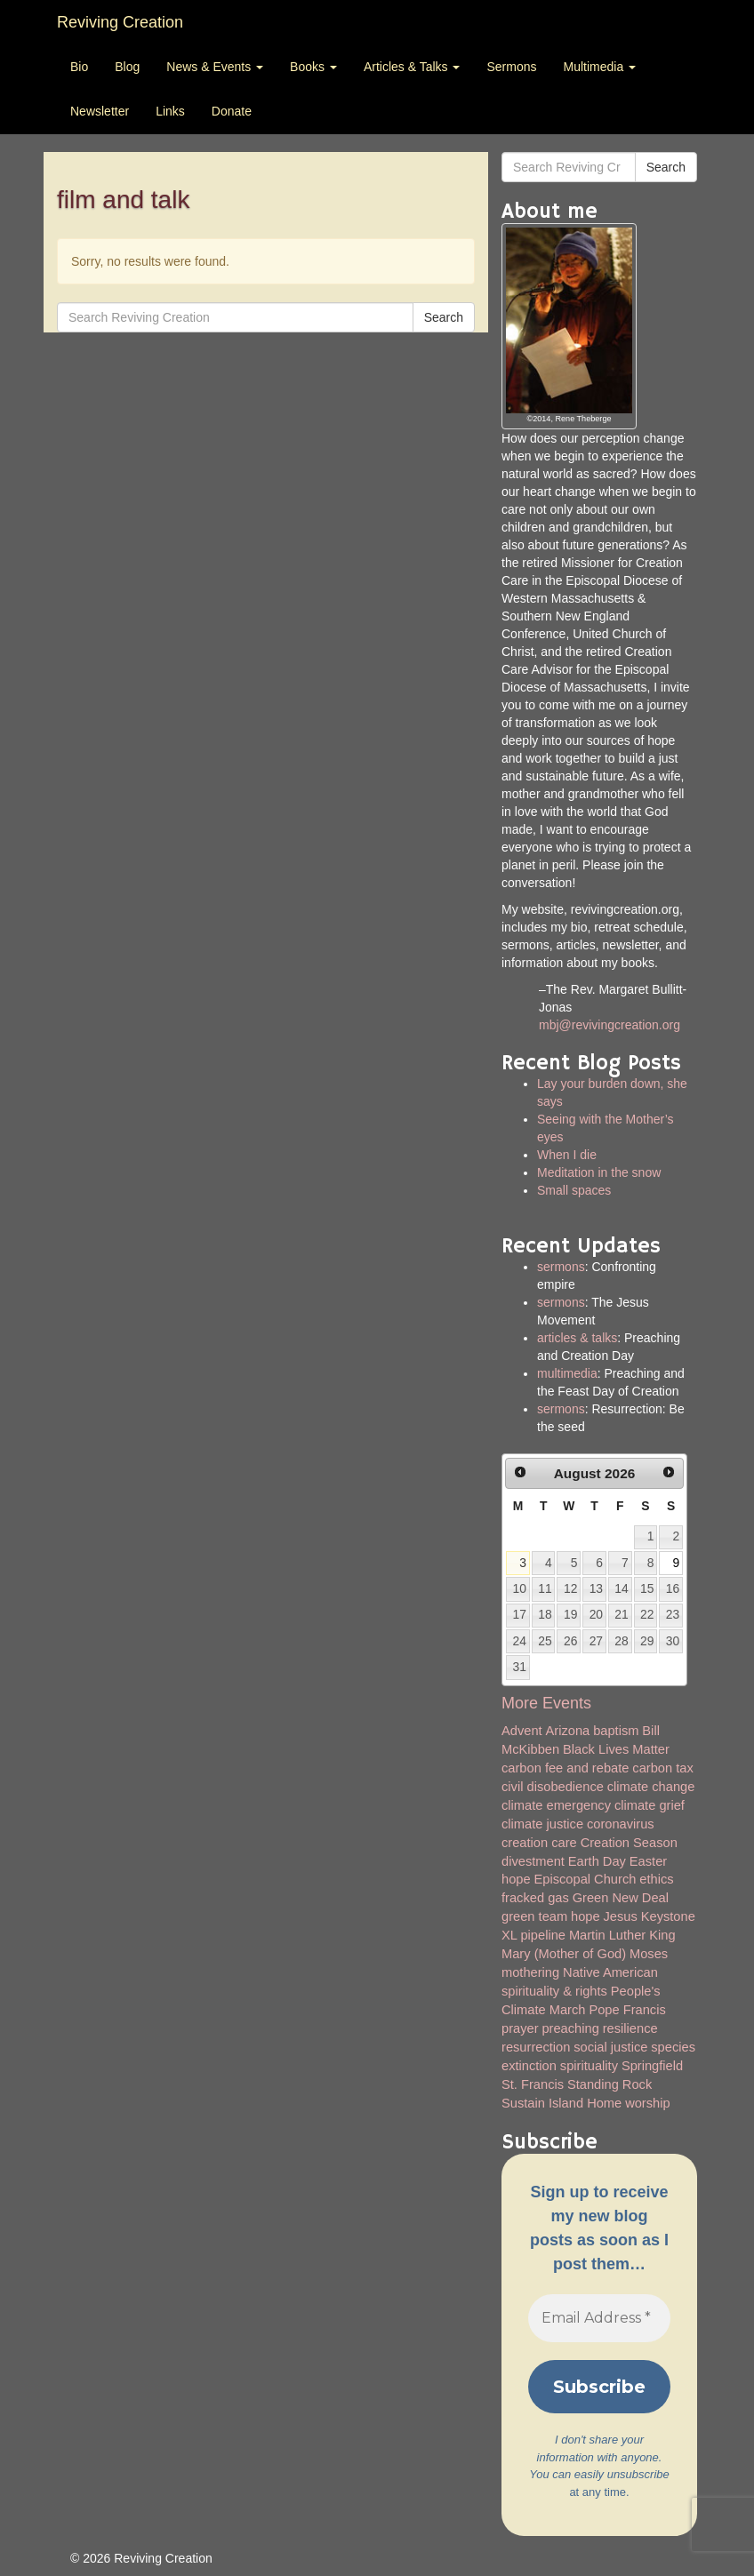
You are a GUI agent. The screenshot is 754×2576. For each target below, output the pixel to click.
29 (647, 1641)
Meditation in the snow (599, 1172)
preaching (569, 2028)
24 (519, 1641)
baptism (615, 1731)
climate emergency (556, 1805)
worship (647, 2103)
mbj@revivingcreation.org (609, 1025)
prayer (520, 2028)
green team (534, 1916)
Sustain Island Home (561, 2103)
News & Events (214, 67)
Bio (79, 67)
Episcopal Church (585, 1879)
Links (170, 111)
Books (313, 67)
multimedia (567, 1373)
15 (647, 1588)
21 (621, 1614)
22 (647, 1614)
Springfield (652, 2066)
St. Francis (532, 2084)
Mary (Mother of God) (563, 1954)
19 (570, 1614)
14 (621, 1588)
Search (443, 317)
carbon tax (662, 1768)
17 (519, 1614)
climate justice (542, 1824)
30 (672, 1641)
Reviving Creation (120, 22)
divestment (533, 1861)
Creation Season (629, 1843)
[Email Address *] (599, 2318)
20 (596, 1614)
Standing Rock (609, 2084)
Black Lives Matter (616, 1749)
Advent (521, 1731)
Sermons (511, 67)
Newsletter (99, 111)
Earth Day (597, 1861)
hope (585, 1916)
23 (672, 1614)
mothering (530, 1972)
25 (544, 1641)
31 (519, 1667)
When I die (567, 1155)
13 (596, 1588)
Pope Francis (627, 2010)
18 (544, 1614)
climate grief (649, 1805)
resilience (630, 2028)
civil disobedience (552, 1787)
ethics (656, 1879)
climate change (651, 1787)
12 (570, 1588)
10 (519, 1588)
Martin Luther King (622, 1935)
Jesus (621, 1916)
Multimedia (599, 67)
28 (621, 1641)
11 (544, 1588)
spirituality (589, 2066)
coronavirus (620, 1824)
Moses (649, 1954)
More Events (546, 1703)
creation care (539, 1843)
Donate (232, 111)
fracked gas (535, 1898)
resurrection (535, 2047)
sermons (561, 1267)
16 (672, 1588)
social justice (610, 2047)
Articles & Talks (412, 67)
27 (596, 1641)
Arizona (568, 1731)
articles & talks (577, 1338)
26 (570, 1641)
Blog (127, 67)
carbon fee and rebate (565, 1768)
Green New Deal (621, 1898)
